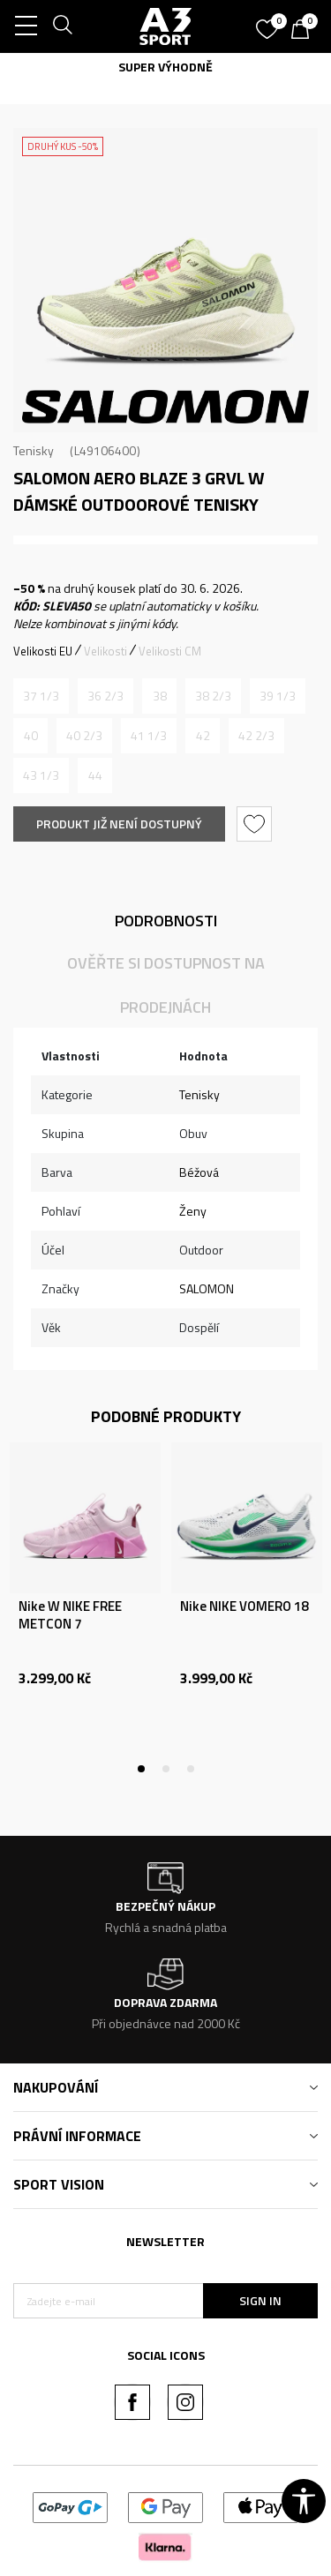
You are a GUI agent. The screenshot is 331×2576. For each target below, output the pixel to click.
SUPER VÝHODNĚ (165, 66)
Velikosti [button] (105, 651)
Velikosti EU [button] (42, 651)
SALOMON (206, 1288)
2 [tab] (141, 418)
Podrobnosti (166, 920)
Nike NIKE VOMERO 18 (244, 1606)
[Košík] (304, 31)
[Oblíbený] (269, 23)
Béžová (199, 1172)
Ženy (193, 1211)
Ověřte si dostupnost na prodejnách (166, 985)
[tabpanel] (165, 280)
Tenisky (33, 450)
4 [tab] (190, 418)
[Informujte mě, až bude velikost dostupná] (41, 696)
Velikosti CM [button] (170, 651)
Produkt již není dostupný (119, 823)
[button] (256, 824)
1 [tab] (116, 418)
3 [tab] (165, 418)
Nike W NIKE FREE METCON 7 (70, 1615)
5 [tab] (215, 418)
